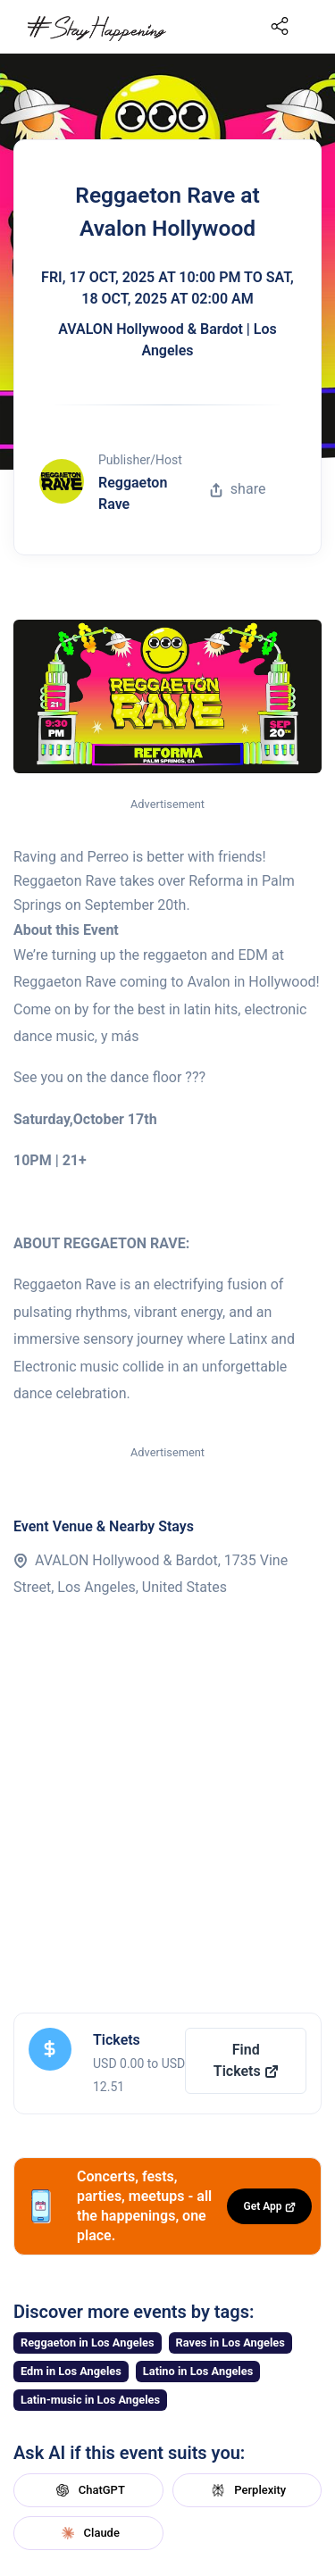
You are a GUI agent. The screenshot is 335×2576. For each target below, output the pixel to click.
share (237, 488)
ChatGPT (88, 2490)
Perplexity (246, 2490)
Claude (88, 2533)
